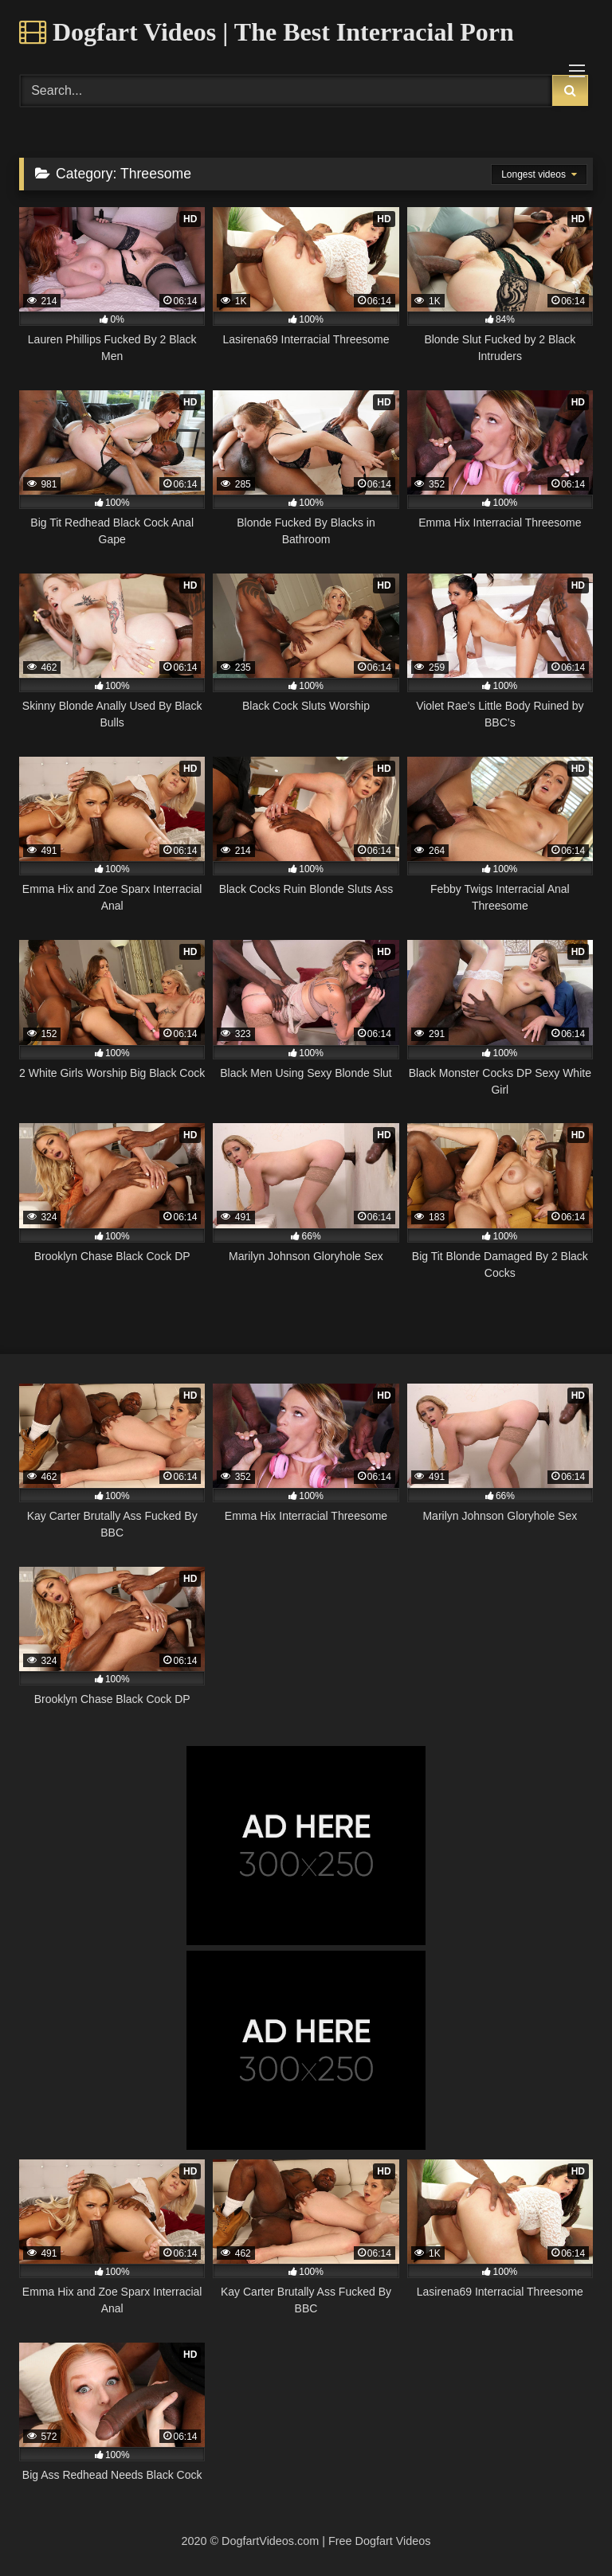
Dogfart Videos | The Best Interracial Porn (266, 32)
